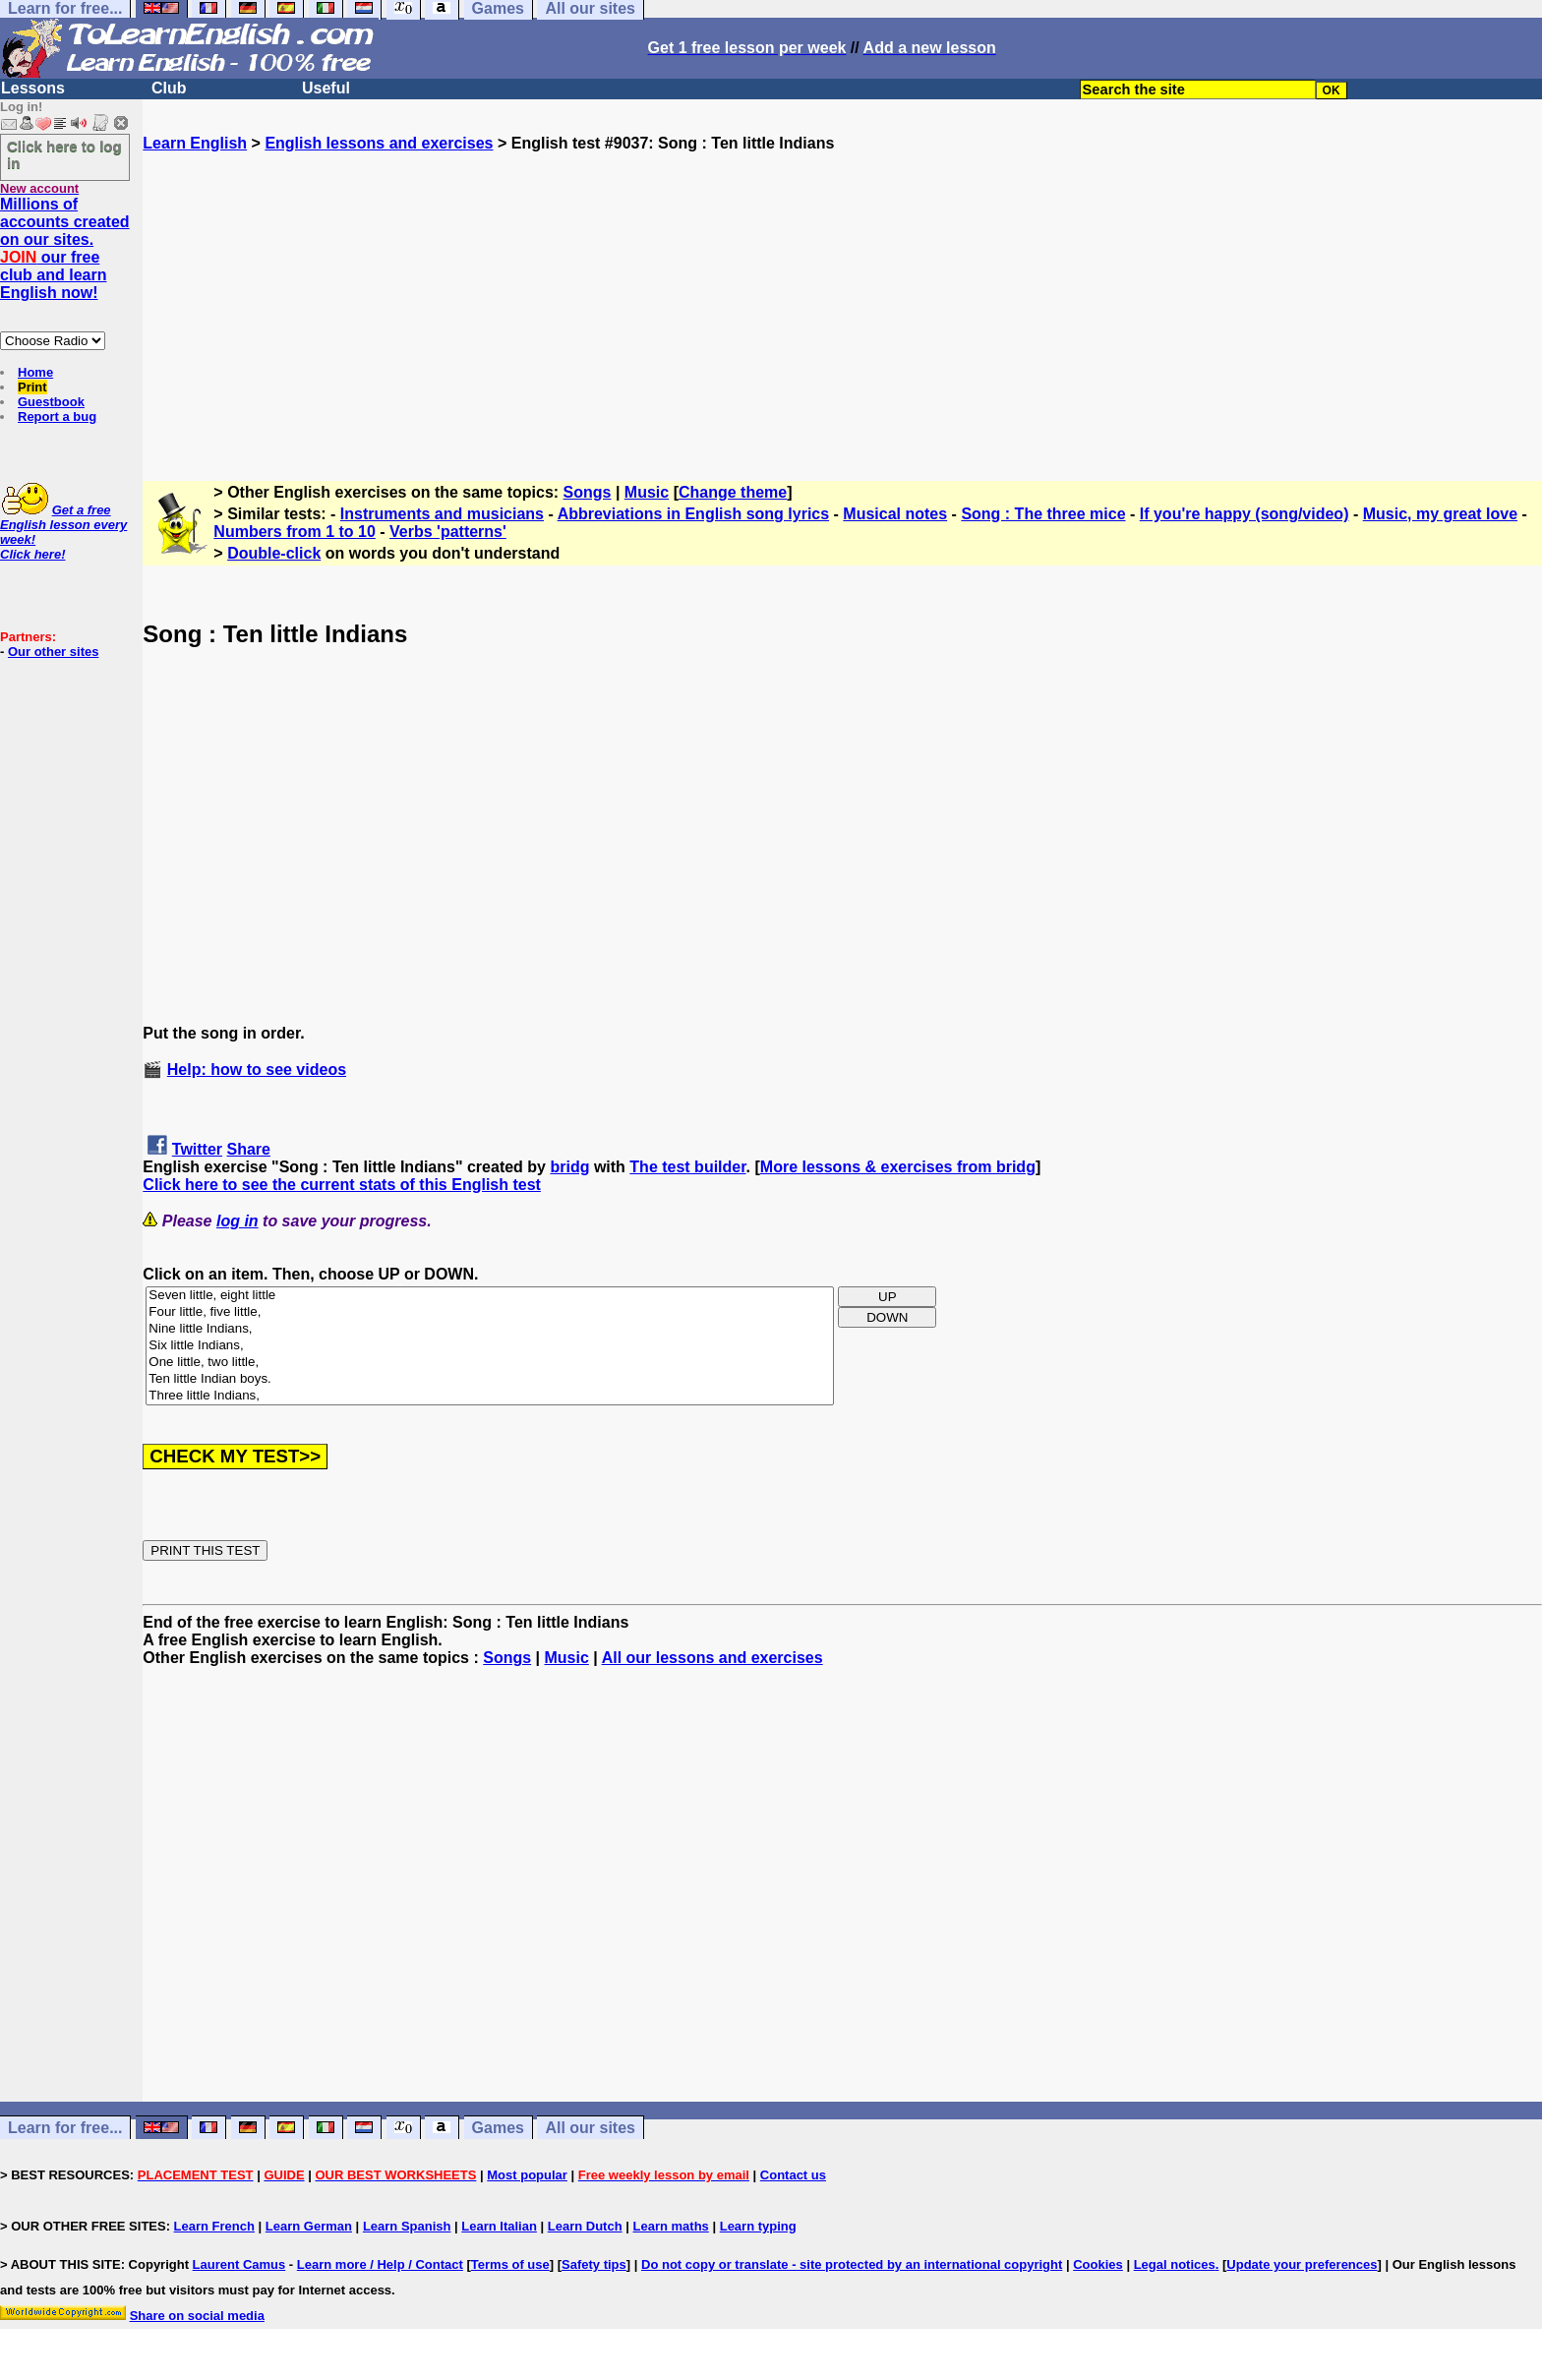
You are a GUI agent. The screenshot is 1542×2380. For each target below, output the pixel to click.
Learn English (195, 143)
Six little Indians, (490, 1346)
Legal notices (1175, 2264)
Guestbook (51, 401)
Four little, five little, (490, 1312)
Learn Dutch (585, 2226)
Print (32, 387)
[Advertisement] (843, 290)
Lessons (33, 88)
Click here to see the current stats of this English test (342, 1184)
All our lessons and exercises (712, 1657)
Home (35, 372)
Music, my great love (1440, 514)
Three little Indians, (490, 1396)
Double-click (274, 553)
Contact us (793, 2175)
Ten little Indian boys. (490, 1379)
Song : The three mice (1043, 514)
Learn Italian (499, 2226)
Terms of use (510, 2264)
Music (646, 492)
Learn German (309, 2226)
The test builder (687, 1167)
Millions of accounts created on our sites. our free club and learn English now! (65, 248)
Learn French (214, 2226)
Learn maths (671, 2226)
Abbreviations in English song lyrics (694, 514)
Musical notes (895, 514)
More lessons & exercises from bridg (898, 1167)
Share (248, 1149)
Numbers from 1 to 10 (294, 531)
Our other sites (53, 651)
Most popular (527, 2175)
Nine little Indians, (490, 1329)
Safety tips (594, 2264)
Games (498, 2127)
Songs (587, 492)
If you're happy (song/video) (1244, 514)
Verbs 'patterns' (447, 531)
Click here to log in (64, 154)
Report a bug (57, 416)
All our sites (590, 2127)
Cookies (1098, 2264)
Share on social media (197, 2315)
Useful (326, 88)
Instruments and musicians (442, 514)
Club (169, 88)
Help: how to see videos (256, 1069)
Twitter (197, 1149)
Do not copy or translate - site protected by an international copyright (851, 2264)
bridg (569, 1167)
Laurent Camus (239, 2264)
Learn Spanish (407, 2226)
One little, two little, (490, 1362)
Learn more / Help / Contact (380, 2264)
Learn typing (758, 2226)
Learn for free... (65, 2127)
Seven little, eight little (490, 1295)
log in (237, 1221)
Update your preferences (1301, 2264)
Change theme (733, 492)
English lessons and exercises (379, 143)
